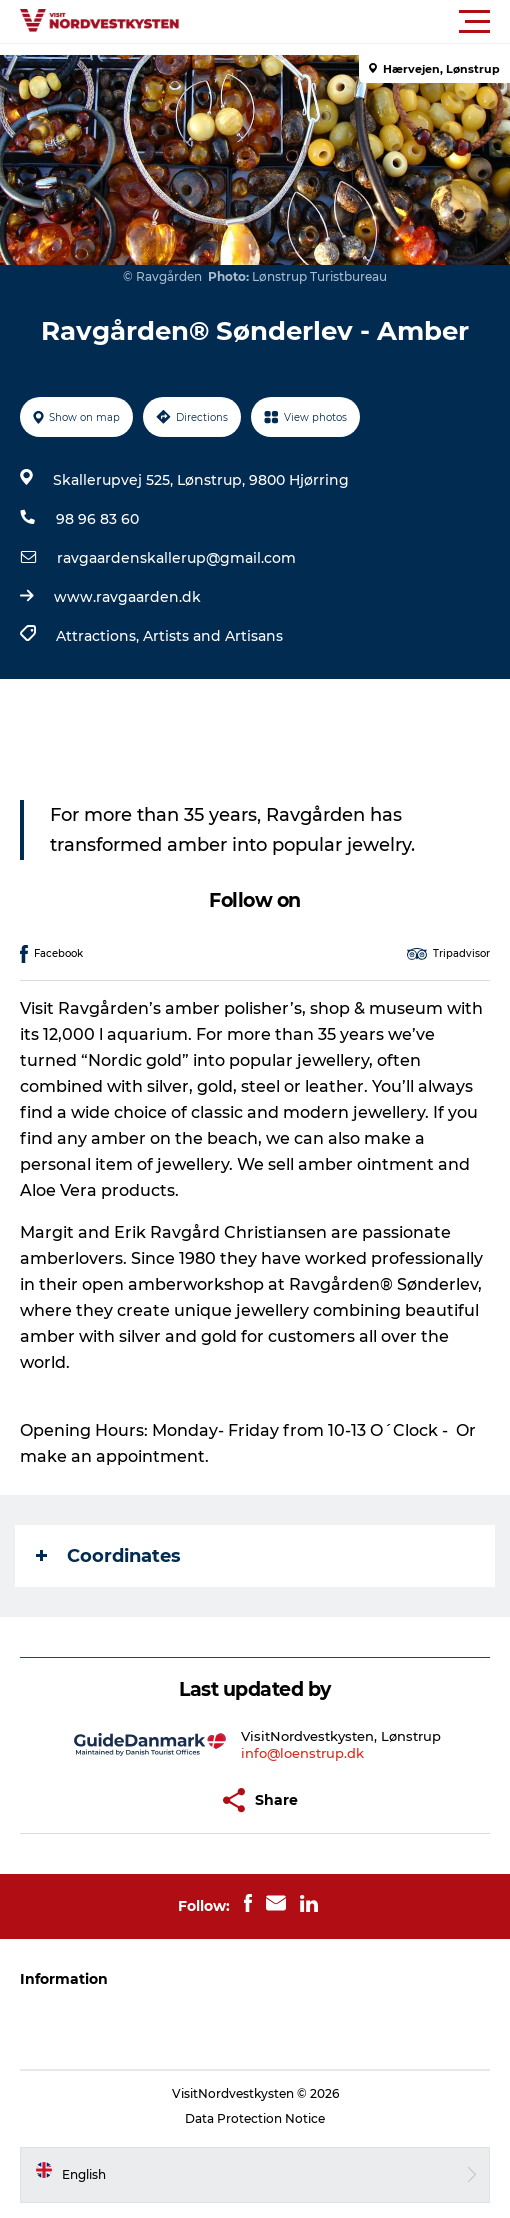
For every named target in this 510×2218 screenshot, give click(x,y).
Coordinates (108, 1556)
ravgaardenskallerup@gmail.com (176, 558)
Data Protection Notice (255, 2118)
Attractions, (99, 636)
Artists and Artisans (213, 636)
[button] (345, 22)
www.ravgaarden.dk (127, 597)
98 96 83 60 (97, 519)
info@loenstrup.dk (302, 1753)
